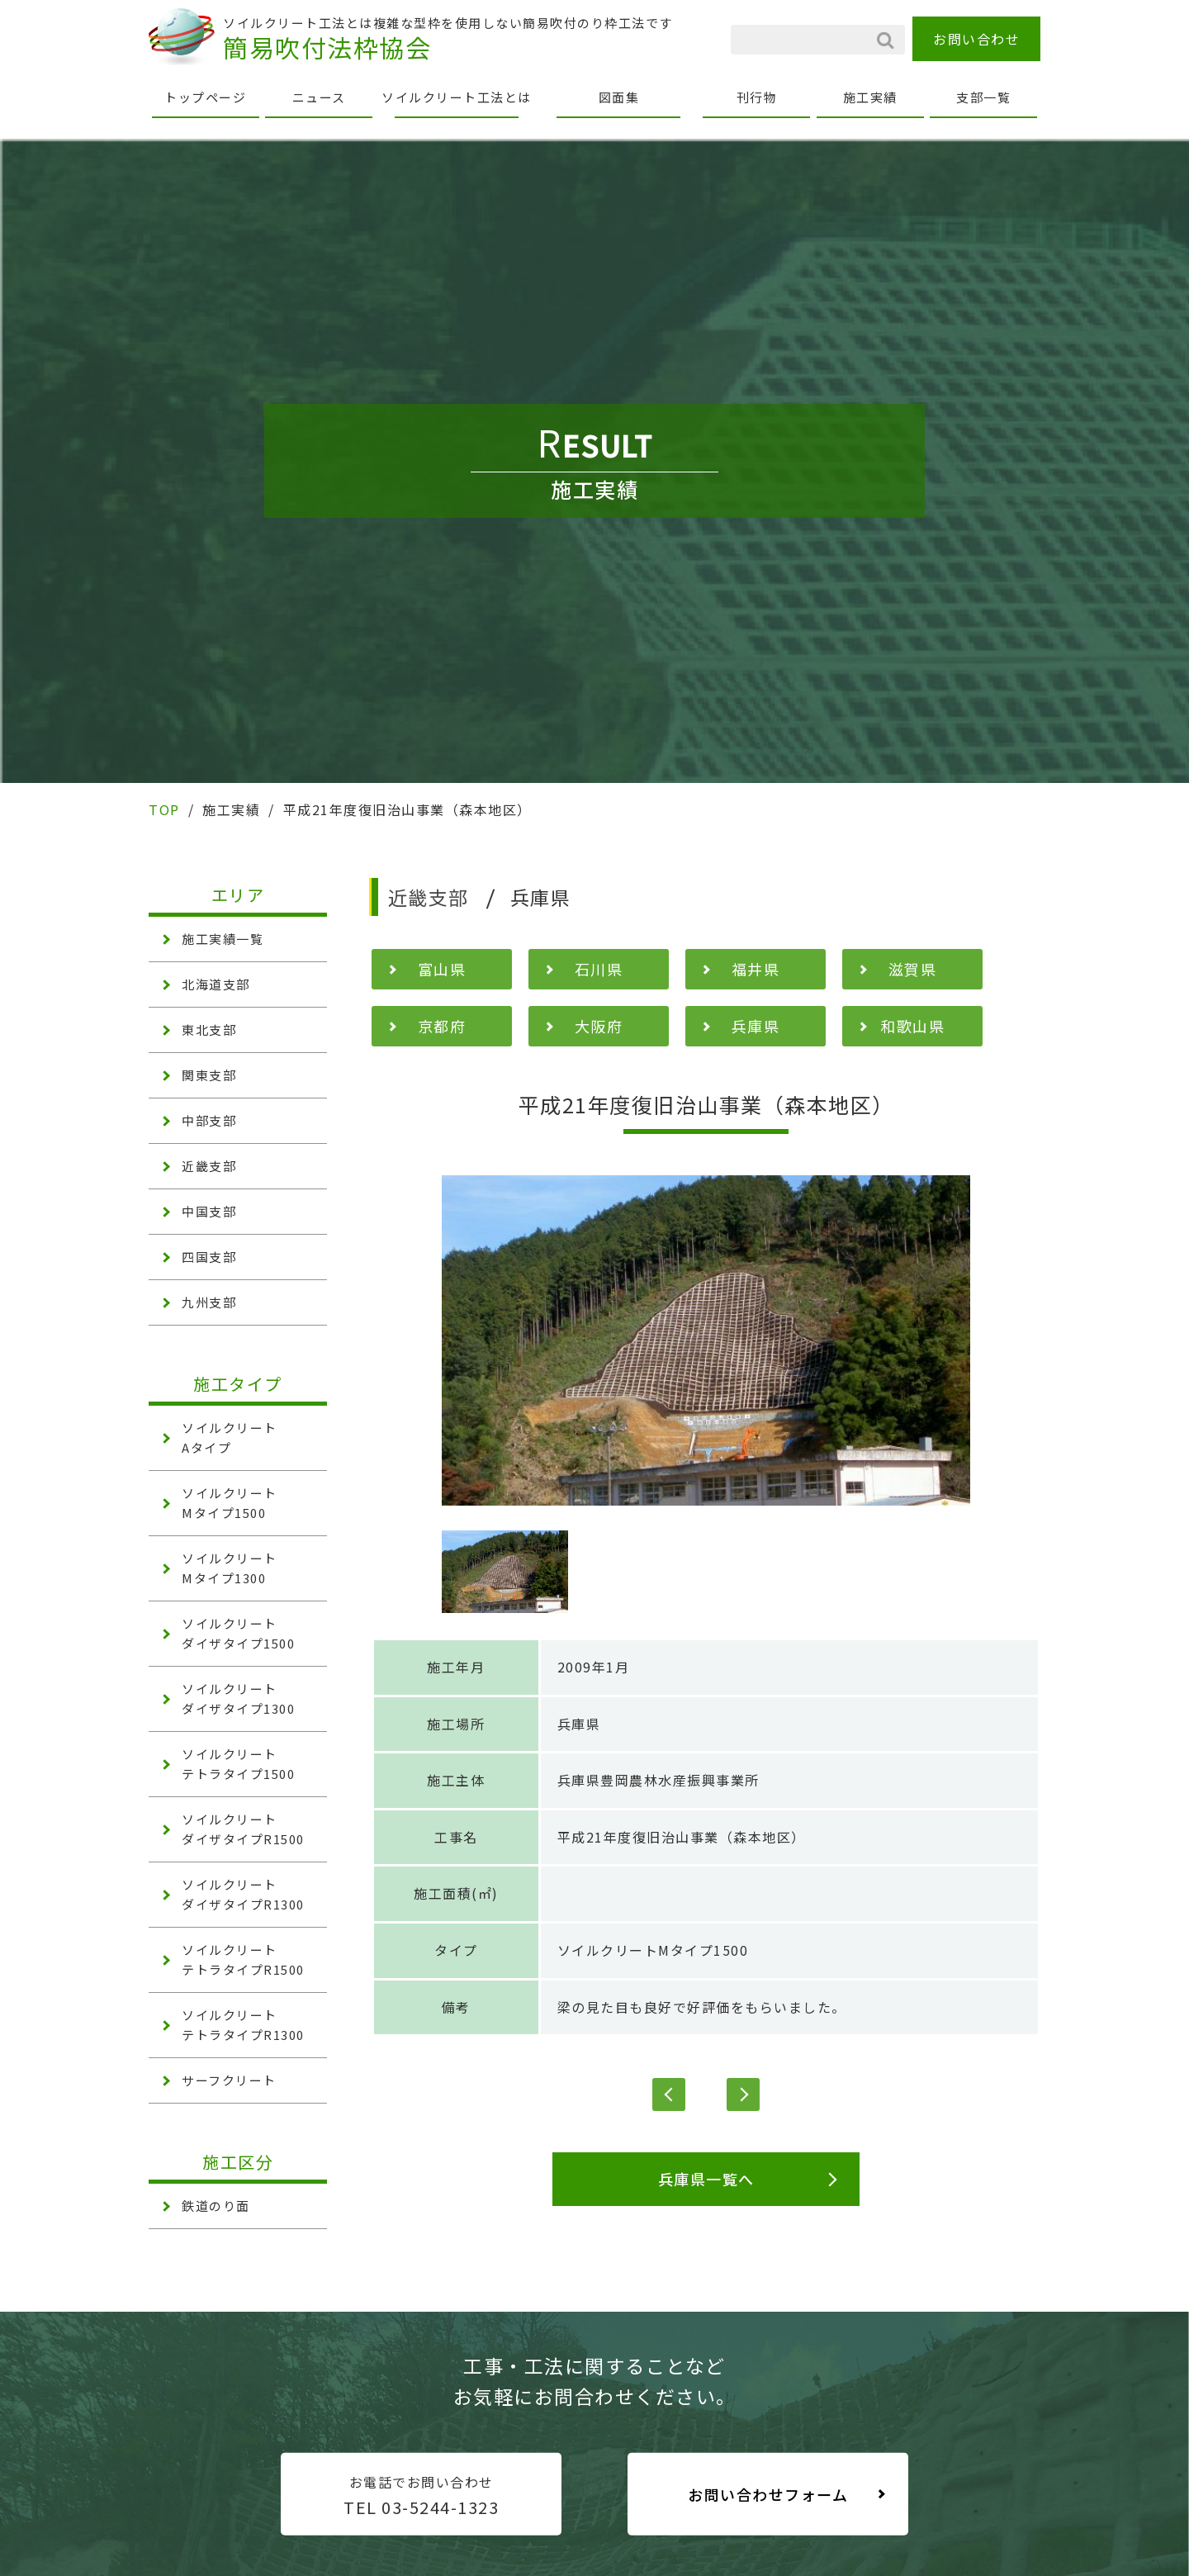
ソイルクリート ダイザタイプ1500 (238, 1633)
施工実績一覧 (222, 938)
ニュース (319, 97)
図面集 (619, 97)
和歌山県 (912, 1026)
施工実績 (870, 97)
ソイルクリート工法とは (456, 97)
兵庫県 (756, 1026)
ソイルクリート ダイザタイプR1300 (243, 1894)
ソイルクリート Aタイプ (229, 1437)
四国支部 (209, 1256)
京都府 (442, 1026)
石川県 (599, 969)
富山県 (442, 969)
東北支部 (209, 1029)
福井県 (756, 969)
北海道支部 (216, 984)
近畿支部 (209, 1165)
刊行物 (757, 97)
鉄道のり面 (216, 2205)
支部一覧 (983, 97)
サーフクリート (229, 2080)
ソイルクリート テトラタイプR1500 (243, 1959)
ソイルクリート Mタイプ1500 (229, 1502)
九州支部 (209, 1302)
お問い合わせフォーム (768, 2494)
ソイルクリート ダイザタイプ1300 (238, 1698)
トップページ (205, 97)
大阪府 (599, 1026)
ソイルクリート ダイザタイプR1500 (243, 1829)
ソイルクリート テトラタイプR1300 (243, 2024)
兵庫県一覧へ (706, 2178)
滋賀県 (912, 969)
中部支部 (209, 1120)
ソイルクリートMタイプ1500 (653, 1950)
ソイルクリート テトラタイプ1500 (238, 1763)
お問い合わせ (976, 39)
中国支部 (209, 1211)
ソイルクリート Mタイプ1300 (229, 1568)
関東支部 (209, 1075)
